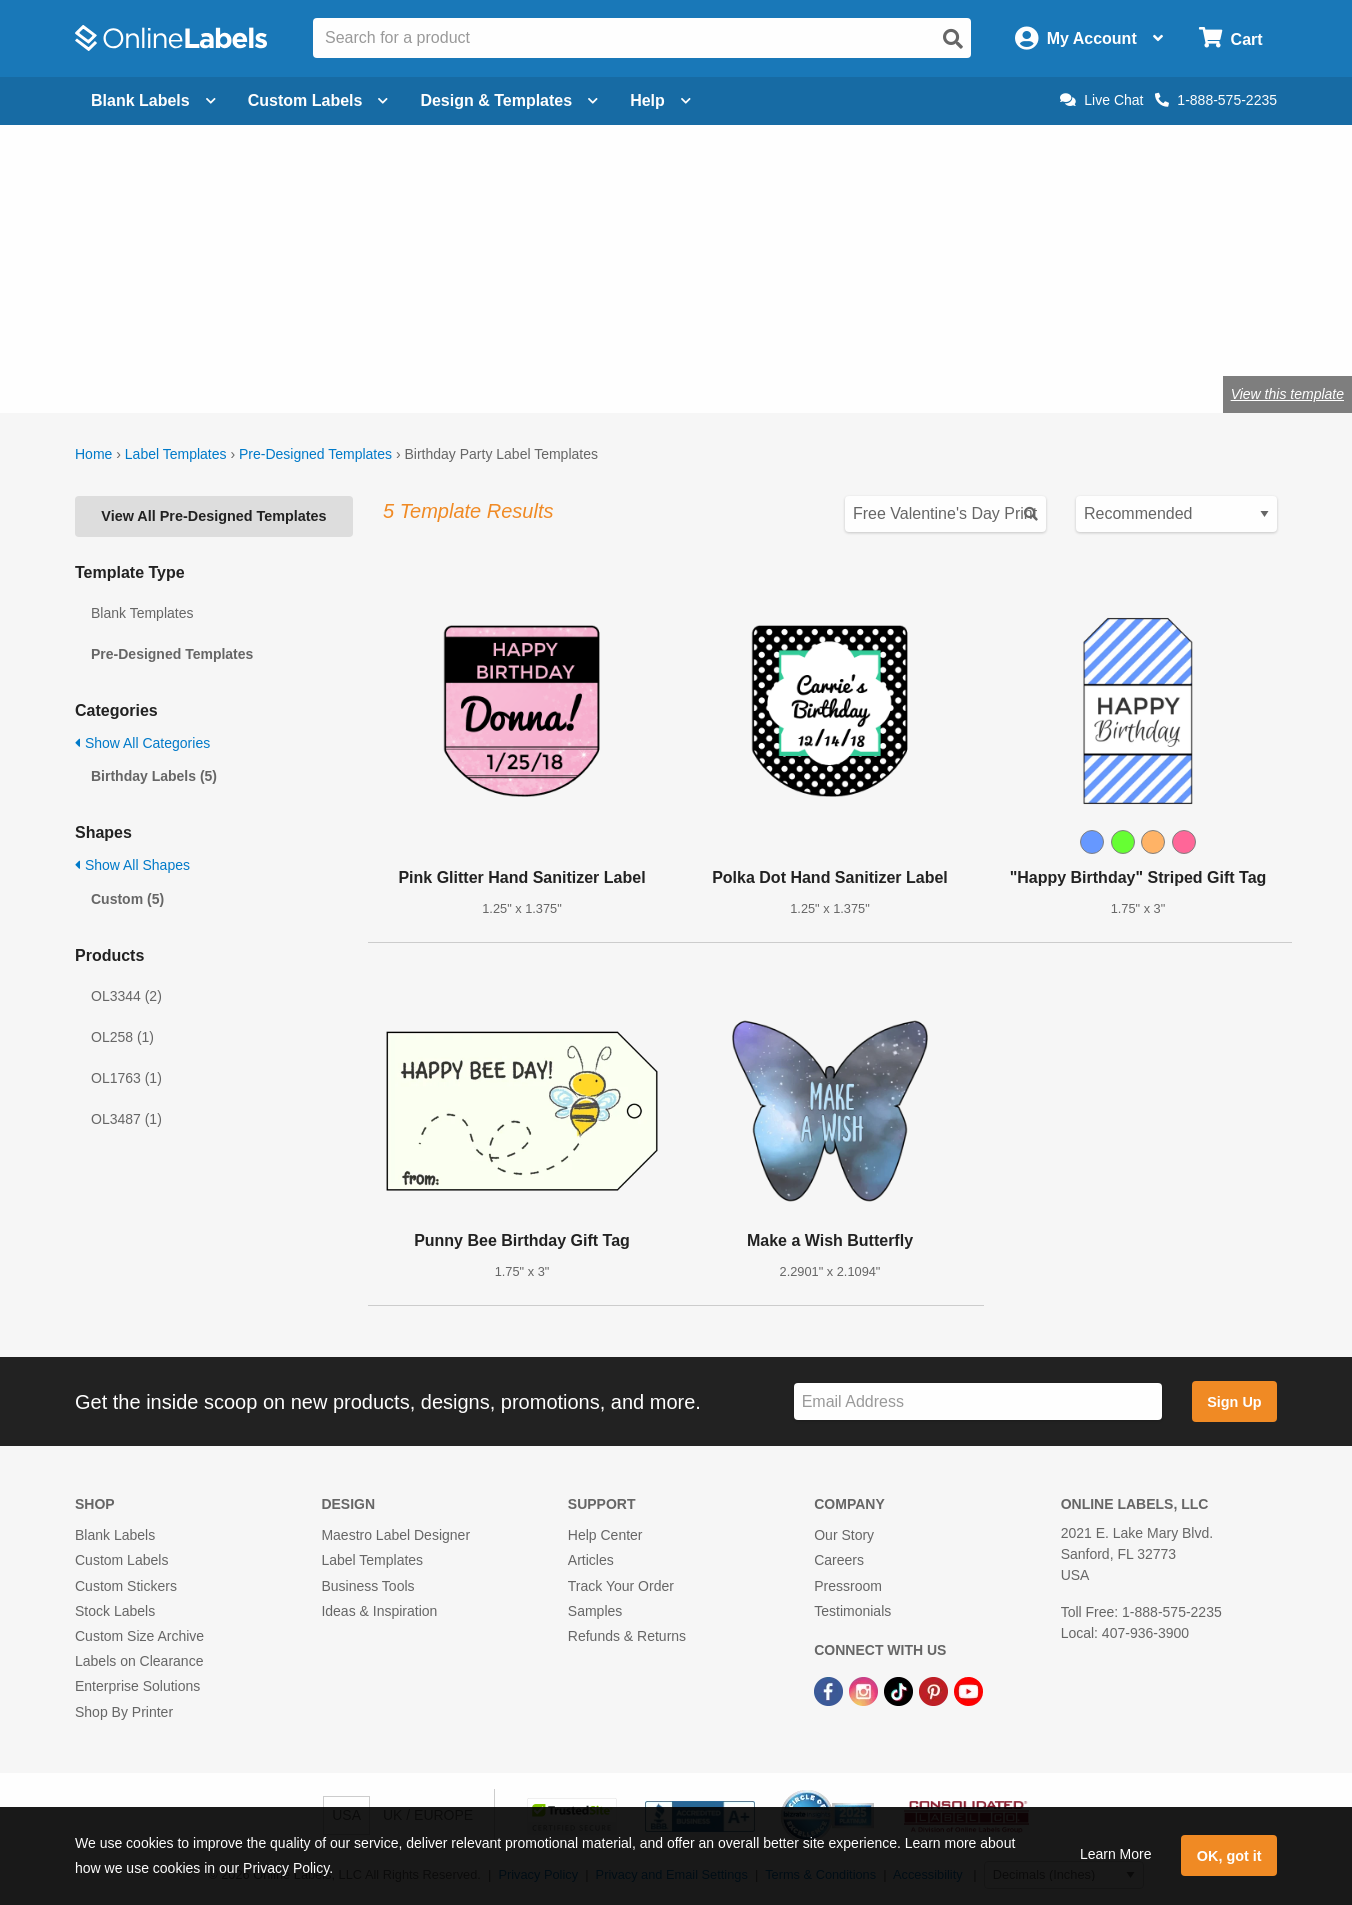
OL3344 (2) (126, 996)
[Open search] (953, 39)
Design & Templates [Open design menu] (509, 100)
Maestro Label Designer (395, 1535)
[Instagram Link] (865, 1690)
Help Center (605, 1535)
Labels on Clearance (139, 1661)
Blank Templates (142, 613)
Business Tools (367, 1586)
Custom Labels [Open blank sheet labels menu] (318, 100)
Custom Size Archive (139, 1636)
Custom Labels (121, 1560)
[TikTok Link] (900, 1690)
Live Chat (1101, 100)
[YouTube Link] (968, 1690)
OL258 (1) (122, 1037)
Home (93, 454)
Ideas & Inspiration (379, 1611)
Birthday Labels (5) (154, 776)
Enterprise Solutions (137, 1686)
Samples (595, 1611)
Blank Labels (115, 1535)
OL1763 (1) (126, 1078)
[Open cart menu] (1230, 38)
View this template (1287, 394)
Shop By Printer (124, 1712)
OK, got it (1229, 1856)
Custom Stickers (126, 1586)
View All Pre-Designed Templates (213, 516)
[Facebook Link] (830, 1690)
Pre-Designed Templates (315, 454)
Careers (839, 1560)
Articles (591, 1560)
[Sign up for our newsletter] (978, 1401)
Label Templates (176, 454)
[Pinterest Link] (935, 1690)
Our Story (844, 1535)
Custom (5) (127, 899)
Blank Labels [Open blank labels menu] (153, 100)
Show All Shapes (132, 865)
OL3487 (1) (126, 1119)
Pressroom (848, 1586)
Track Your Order (621, 1586)
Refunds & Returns (627, 1636)
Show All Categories (142, 743)
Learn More (1116, 1854)
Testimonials (852, 1611)
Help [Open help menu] (660, 100)
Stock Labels (115, 1611)
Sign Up (1234, 1402)
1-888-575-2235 (1216, 100)
